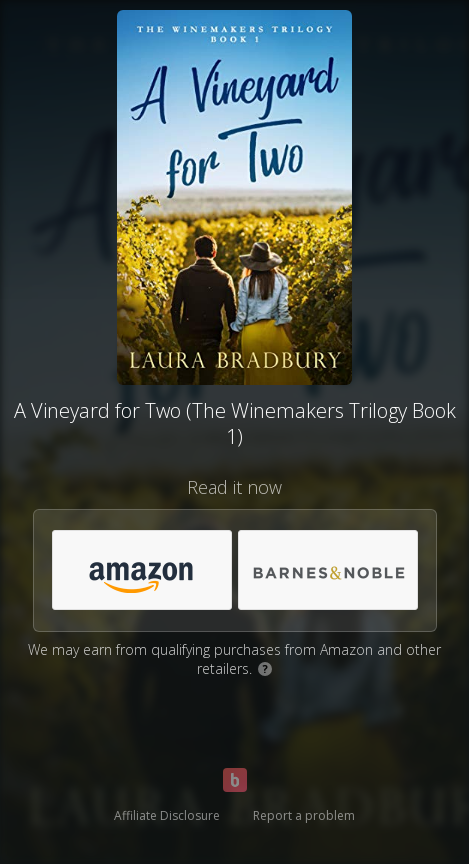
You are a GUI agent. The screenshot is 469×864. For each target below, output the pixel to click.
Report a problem (304, 815)
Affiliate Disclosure (167, 815)
